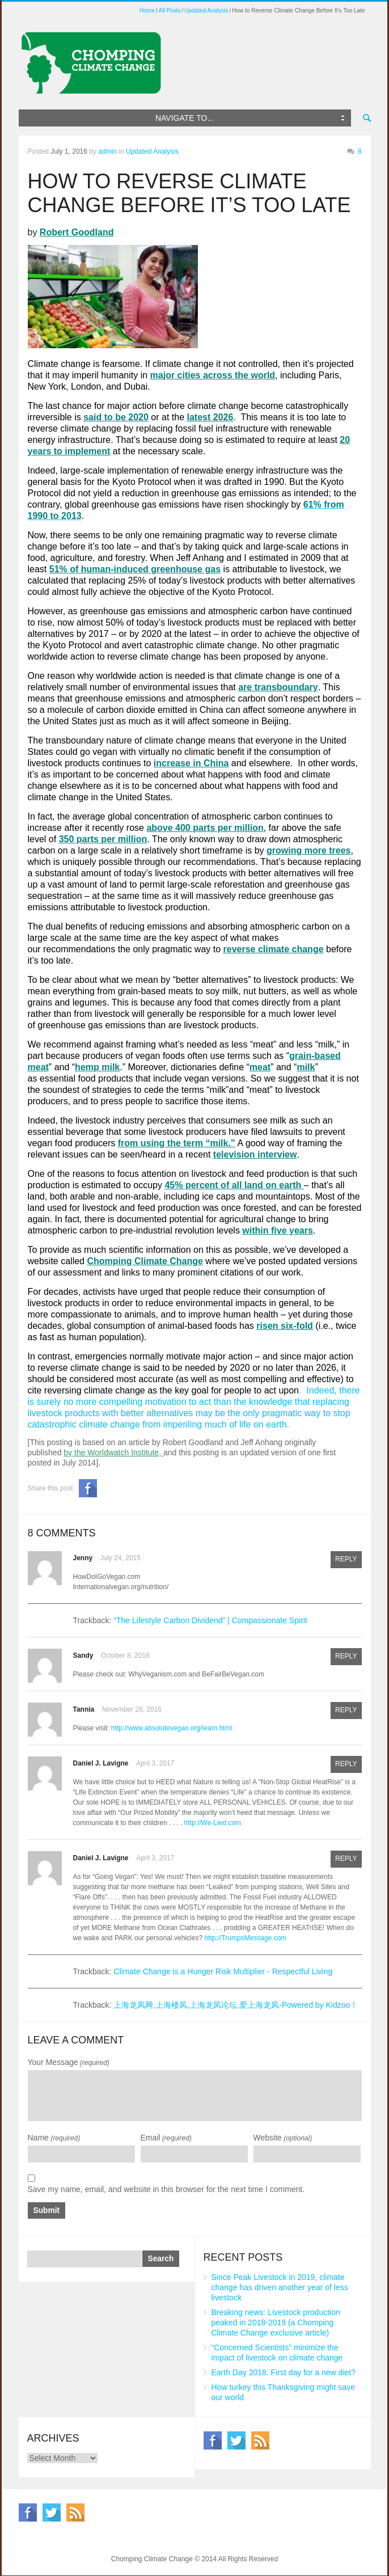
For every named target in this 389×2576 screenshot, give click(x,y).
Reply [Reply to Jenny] (346, 1560)
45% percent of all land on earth (232, 1185)
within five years (277, 1230)
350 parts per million (103, 839)
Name (54, 2137)
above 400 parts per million (204, 828)
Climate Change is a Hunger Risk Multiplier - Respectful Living (222, 1971)
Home (147, 10)
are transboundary (278, 687)
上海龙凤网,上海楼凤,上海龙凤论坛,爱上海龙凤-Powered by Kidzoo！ (235, 2004)
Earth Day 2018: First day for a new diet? (284, 2372)
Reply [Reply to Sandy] (346, 1657)
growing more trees (308, 850)
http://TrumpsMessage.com (245, 1938)
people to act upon (261, 1390)
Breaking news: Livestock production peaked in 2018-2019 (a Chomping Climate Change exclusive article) (276, 2323)
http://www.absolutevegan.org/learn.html (171, 1728)
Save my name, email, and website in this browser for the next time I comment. (166, 2189)
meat (260, 1067)
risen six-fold (284, 1326)
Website (282, 2137)
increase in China (191, 763)
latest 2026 (210, 417)
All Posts (170, 10)
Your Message (68, 2062)
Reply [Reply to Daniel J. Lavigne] (346, 1765)
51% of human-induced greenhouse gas (135, 569)
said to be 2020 (116, 417)
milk (306, 1067)
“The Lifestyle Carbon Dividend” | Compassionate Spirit (210, 1620)
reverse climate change (273, 949)
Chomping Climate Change (144, 1261)
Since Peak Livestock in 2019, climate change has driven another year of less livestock (280, 2288)
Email (166, 2137)
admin (107, 151)
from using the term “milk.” (176, 1143)
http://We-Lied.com (213, 1823)
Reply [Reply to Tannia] (346, 1711)
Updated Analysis (206, 10)
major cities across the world (213, 375)
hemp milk (97, 1067)
